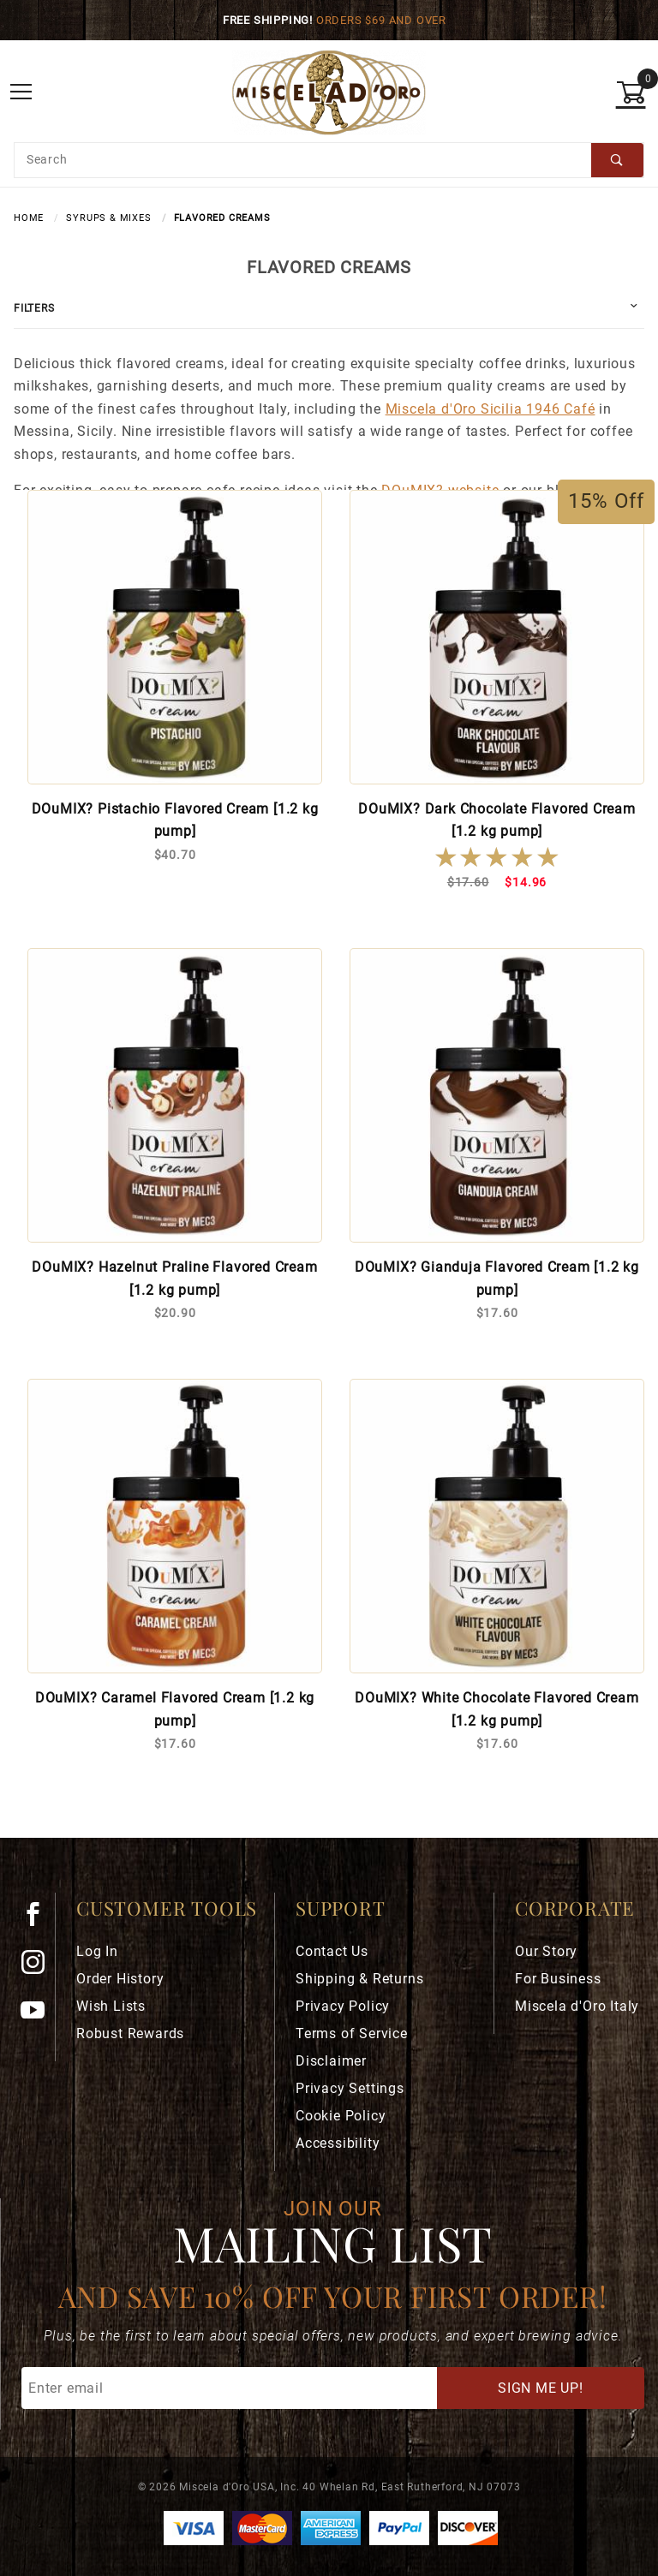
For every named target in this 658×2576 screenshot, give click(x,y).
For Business (558, 1979)
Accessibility (338, 2143)
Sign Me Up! (540, 2388)
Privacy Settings (350, 2088)
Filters (34, 308)
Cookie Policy (341, 2116)
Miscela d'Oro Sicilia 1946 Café (490, 409)
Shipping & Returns (359, 1979)
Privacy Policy (343, 2006)
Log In (97, 1951)
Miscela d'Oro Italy (577, 2006)
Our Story (546, 1951)
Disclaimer (331, 2061)
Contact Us (332, 1951)
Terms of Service (352, 2033)
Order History (120, 1979)
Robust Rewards (130, 2033)
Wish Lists (111, 2006)
